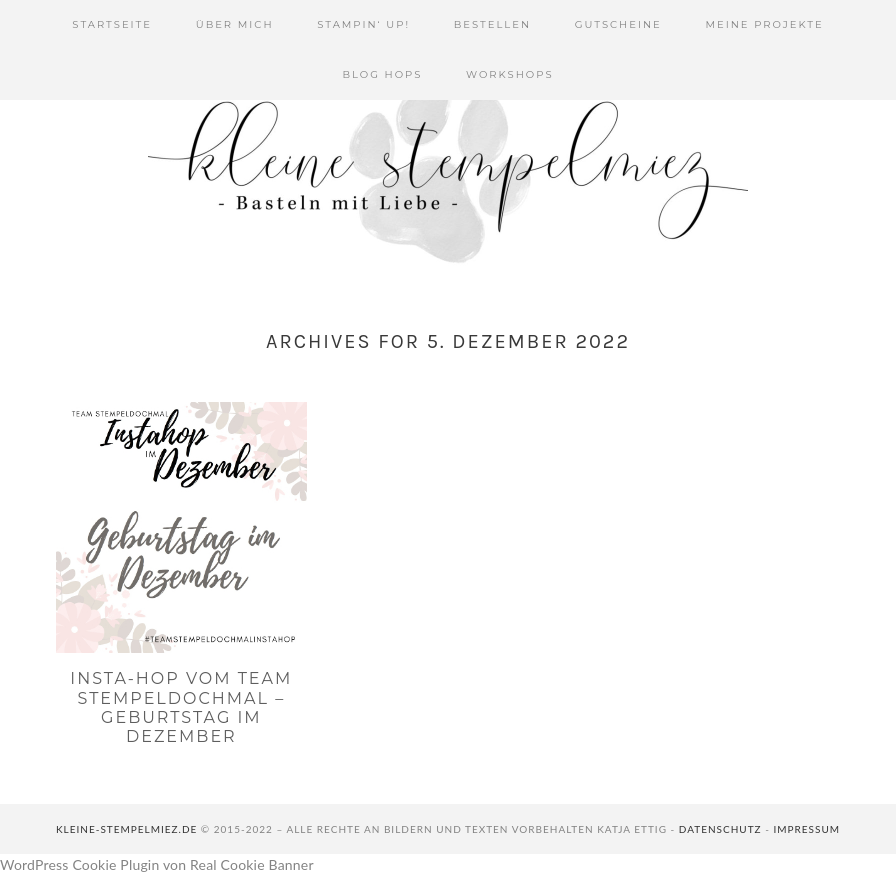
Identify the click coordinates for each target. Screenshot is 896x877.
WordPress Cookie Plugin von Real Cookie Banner (157, 864)
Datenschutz (720, 829)
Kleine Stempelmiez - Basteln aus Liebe (448, 170)
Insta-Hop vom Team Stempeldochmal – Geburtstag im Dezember (181, 707)
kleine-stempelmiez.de (126, 829)
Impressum (806, 829)
